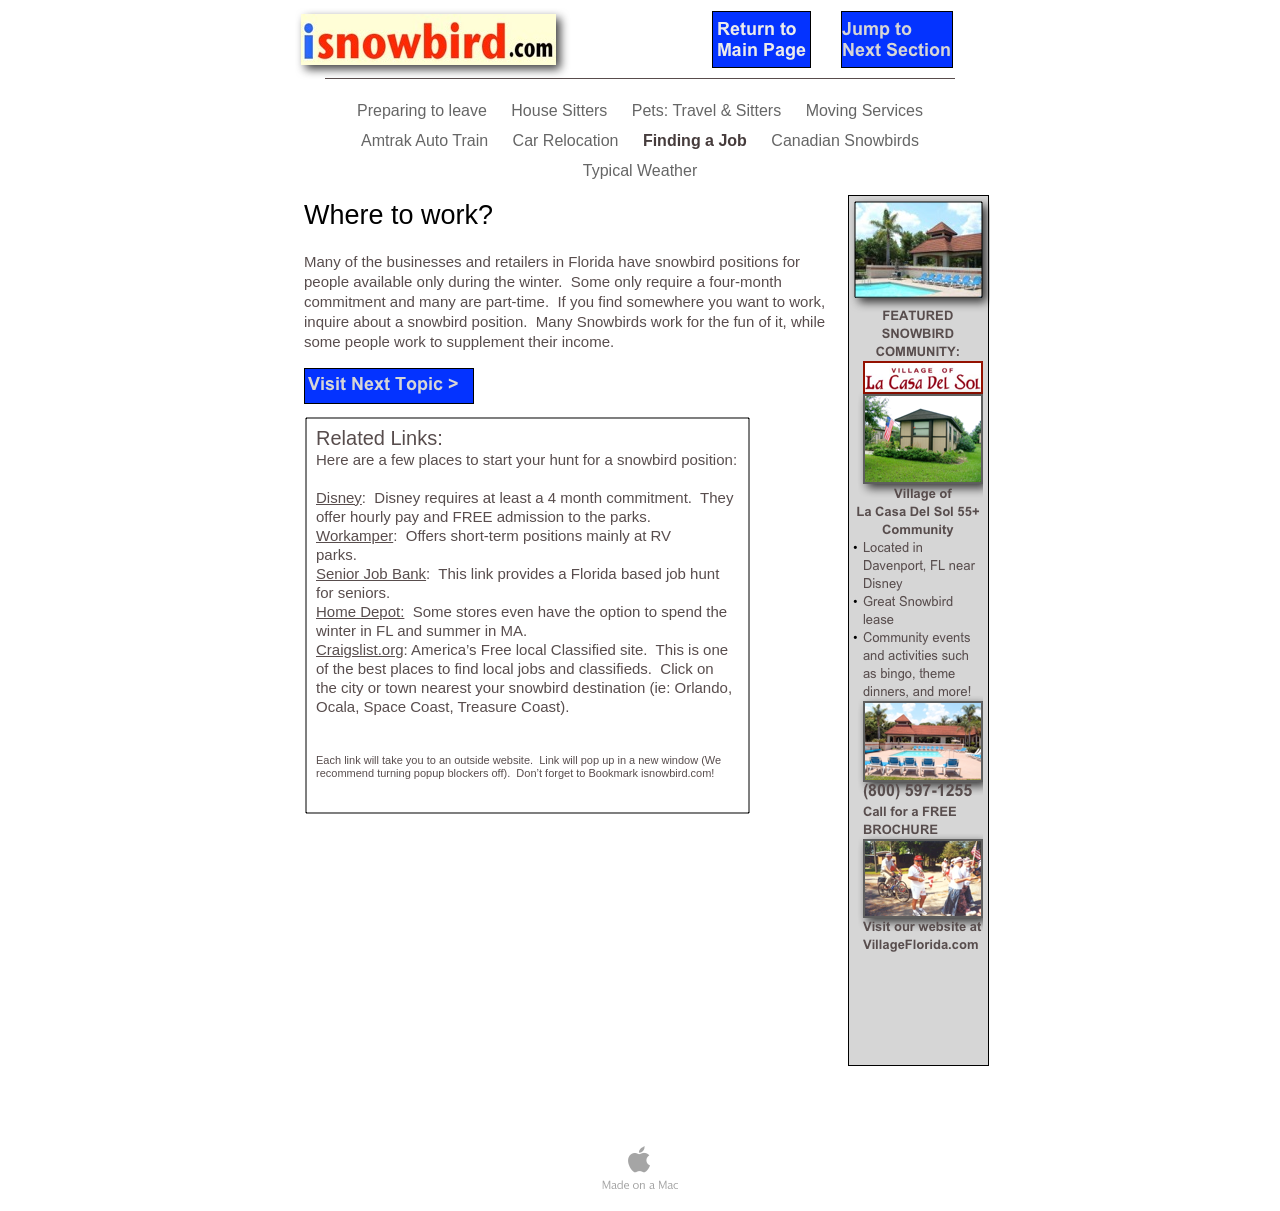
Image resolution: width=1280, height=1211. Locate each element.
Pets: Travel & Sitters (709, 110)
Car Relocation (568, 140)
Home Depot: (360, 611)
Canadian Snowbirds (845, 140)
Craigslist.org (360, 649)
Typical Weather (640, 170)
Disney (339, 497)
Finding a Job (697, 140)
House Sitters (561, 110)
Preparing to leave (424, 110)
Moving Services (864, 110)
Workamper (354, 535)
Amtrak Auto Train (427, 140)
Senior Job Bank (371, 573)
